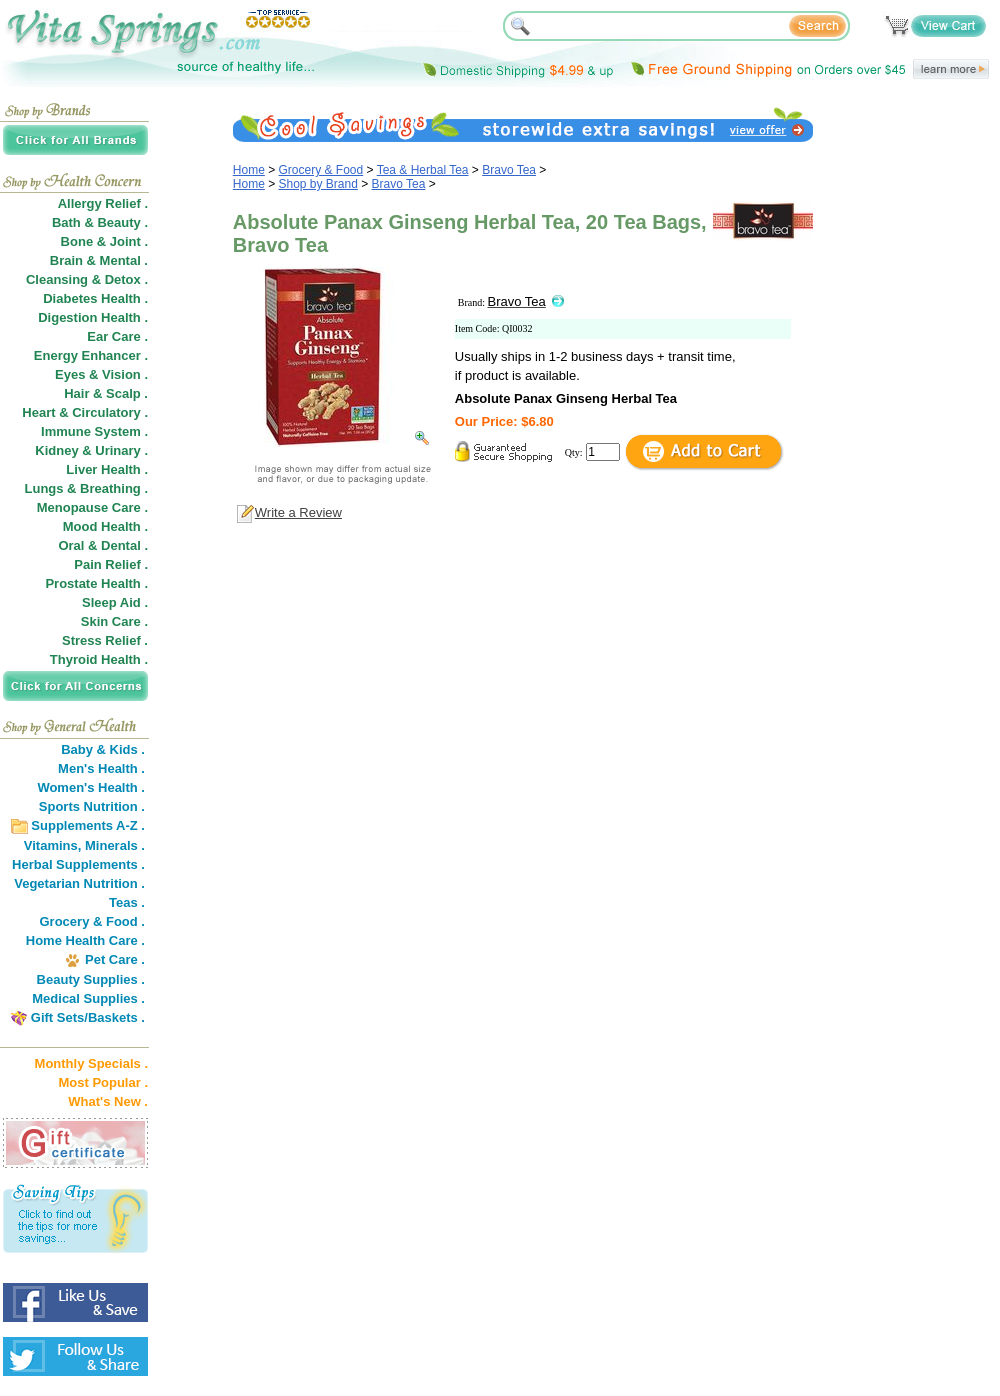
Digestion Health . (93, 317)
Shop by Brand (318, 184)
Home (249, 170)
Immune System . (94, 431)
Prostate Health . (96, 583)
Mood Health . (105, 526)
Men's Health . (101, 768)
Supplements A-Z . (88, 825)
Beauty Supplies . (91, 979)
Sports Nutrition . (92, 806)
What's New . (108, 1101)
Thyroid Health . (99, 659)
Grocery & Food (321, 170)
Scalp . (127, 393)
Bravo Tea (509, 170)
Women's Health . (91, 787)
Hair (76, 393)
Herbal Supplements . (78, 864)
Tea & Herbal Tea (423, 170)
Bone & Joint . (104, 241)
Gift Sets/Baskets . (88, 1017)
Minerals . (115, 845)
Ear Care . (117, 336)
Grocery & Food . (92, 921)
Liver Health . (107, 469)
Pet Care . (115, 959)
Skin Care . (114, 621)
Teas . (127, 902)
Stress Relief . (105, 640)
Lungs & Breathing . (87, 488)
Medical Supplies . (88, 998)
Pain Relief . (111, 564)
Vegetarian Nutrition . (79, 883)
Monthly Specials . (91, 1063)
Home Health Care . (85, 940)
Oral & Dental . (103, 545)
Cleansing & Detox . (87, 279)
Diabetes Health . (95, 298)
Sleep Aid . (115, 602)
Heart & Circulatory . (85, 412)
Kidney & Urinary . (91, 450)
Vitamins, (53, 845)
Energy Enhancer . (91, 355)
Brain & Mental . (99, 260)
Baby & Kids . (103, 749)
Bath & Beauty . (100, 222)
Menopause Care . (92, 507)
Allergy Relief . (103, 203)
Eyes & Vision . (101, 374)
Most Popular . (103, 1082)
